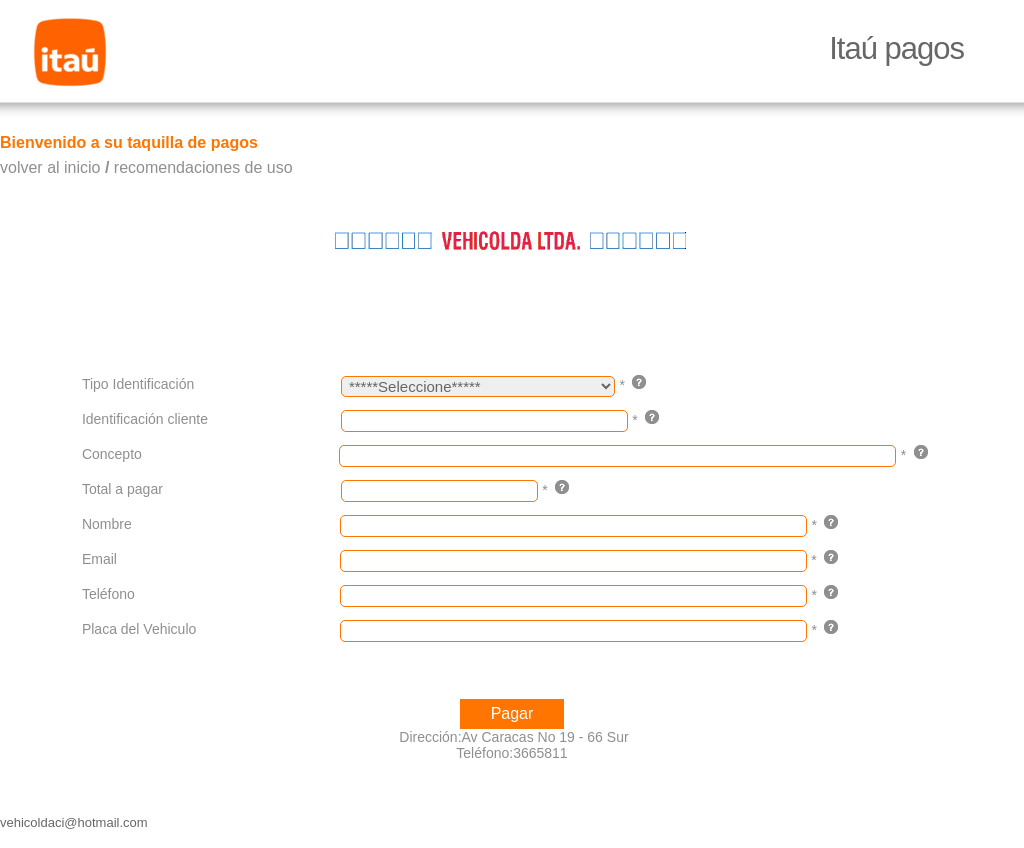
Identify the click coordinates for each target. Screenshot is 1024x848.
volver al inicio (50, 167)
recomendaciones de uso (203, 167)
